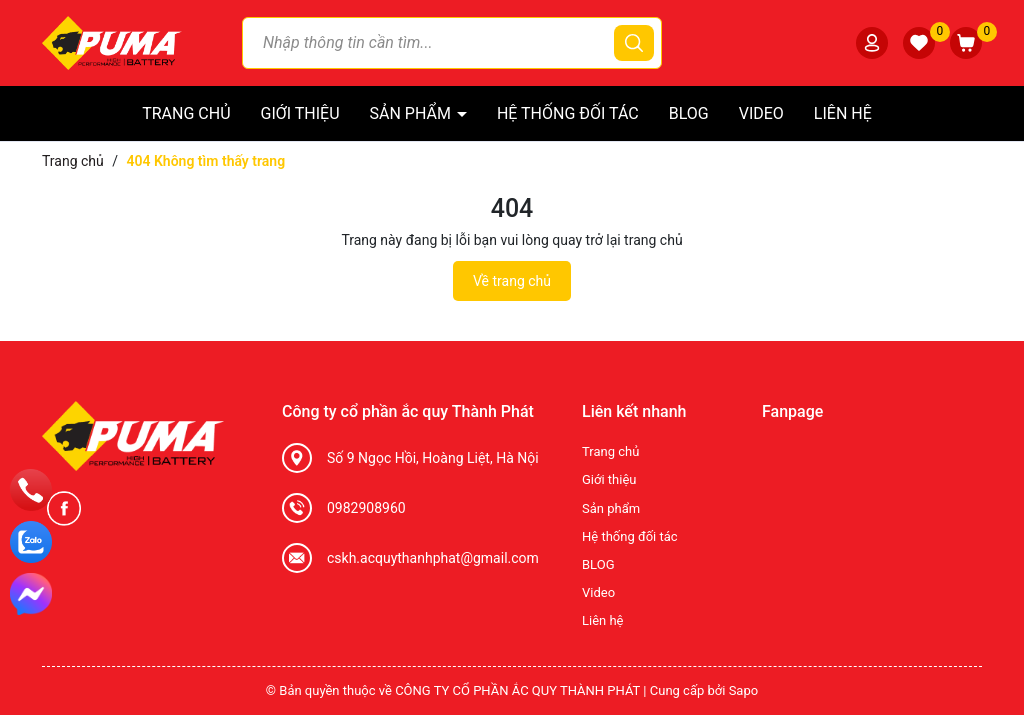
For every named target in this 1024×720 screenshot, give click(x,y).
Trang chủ (186, 113)
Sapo (744, 690)
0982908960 (366, 508)
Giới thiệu (300, 113)
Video (761, 113)
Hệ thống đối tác (568, 113)
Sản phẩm (412, 113)
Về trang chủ (512, 281)
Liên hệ (843, 113)
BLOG (689, 113)
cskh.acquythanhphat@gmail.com (433, 558)
